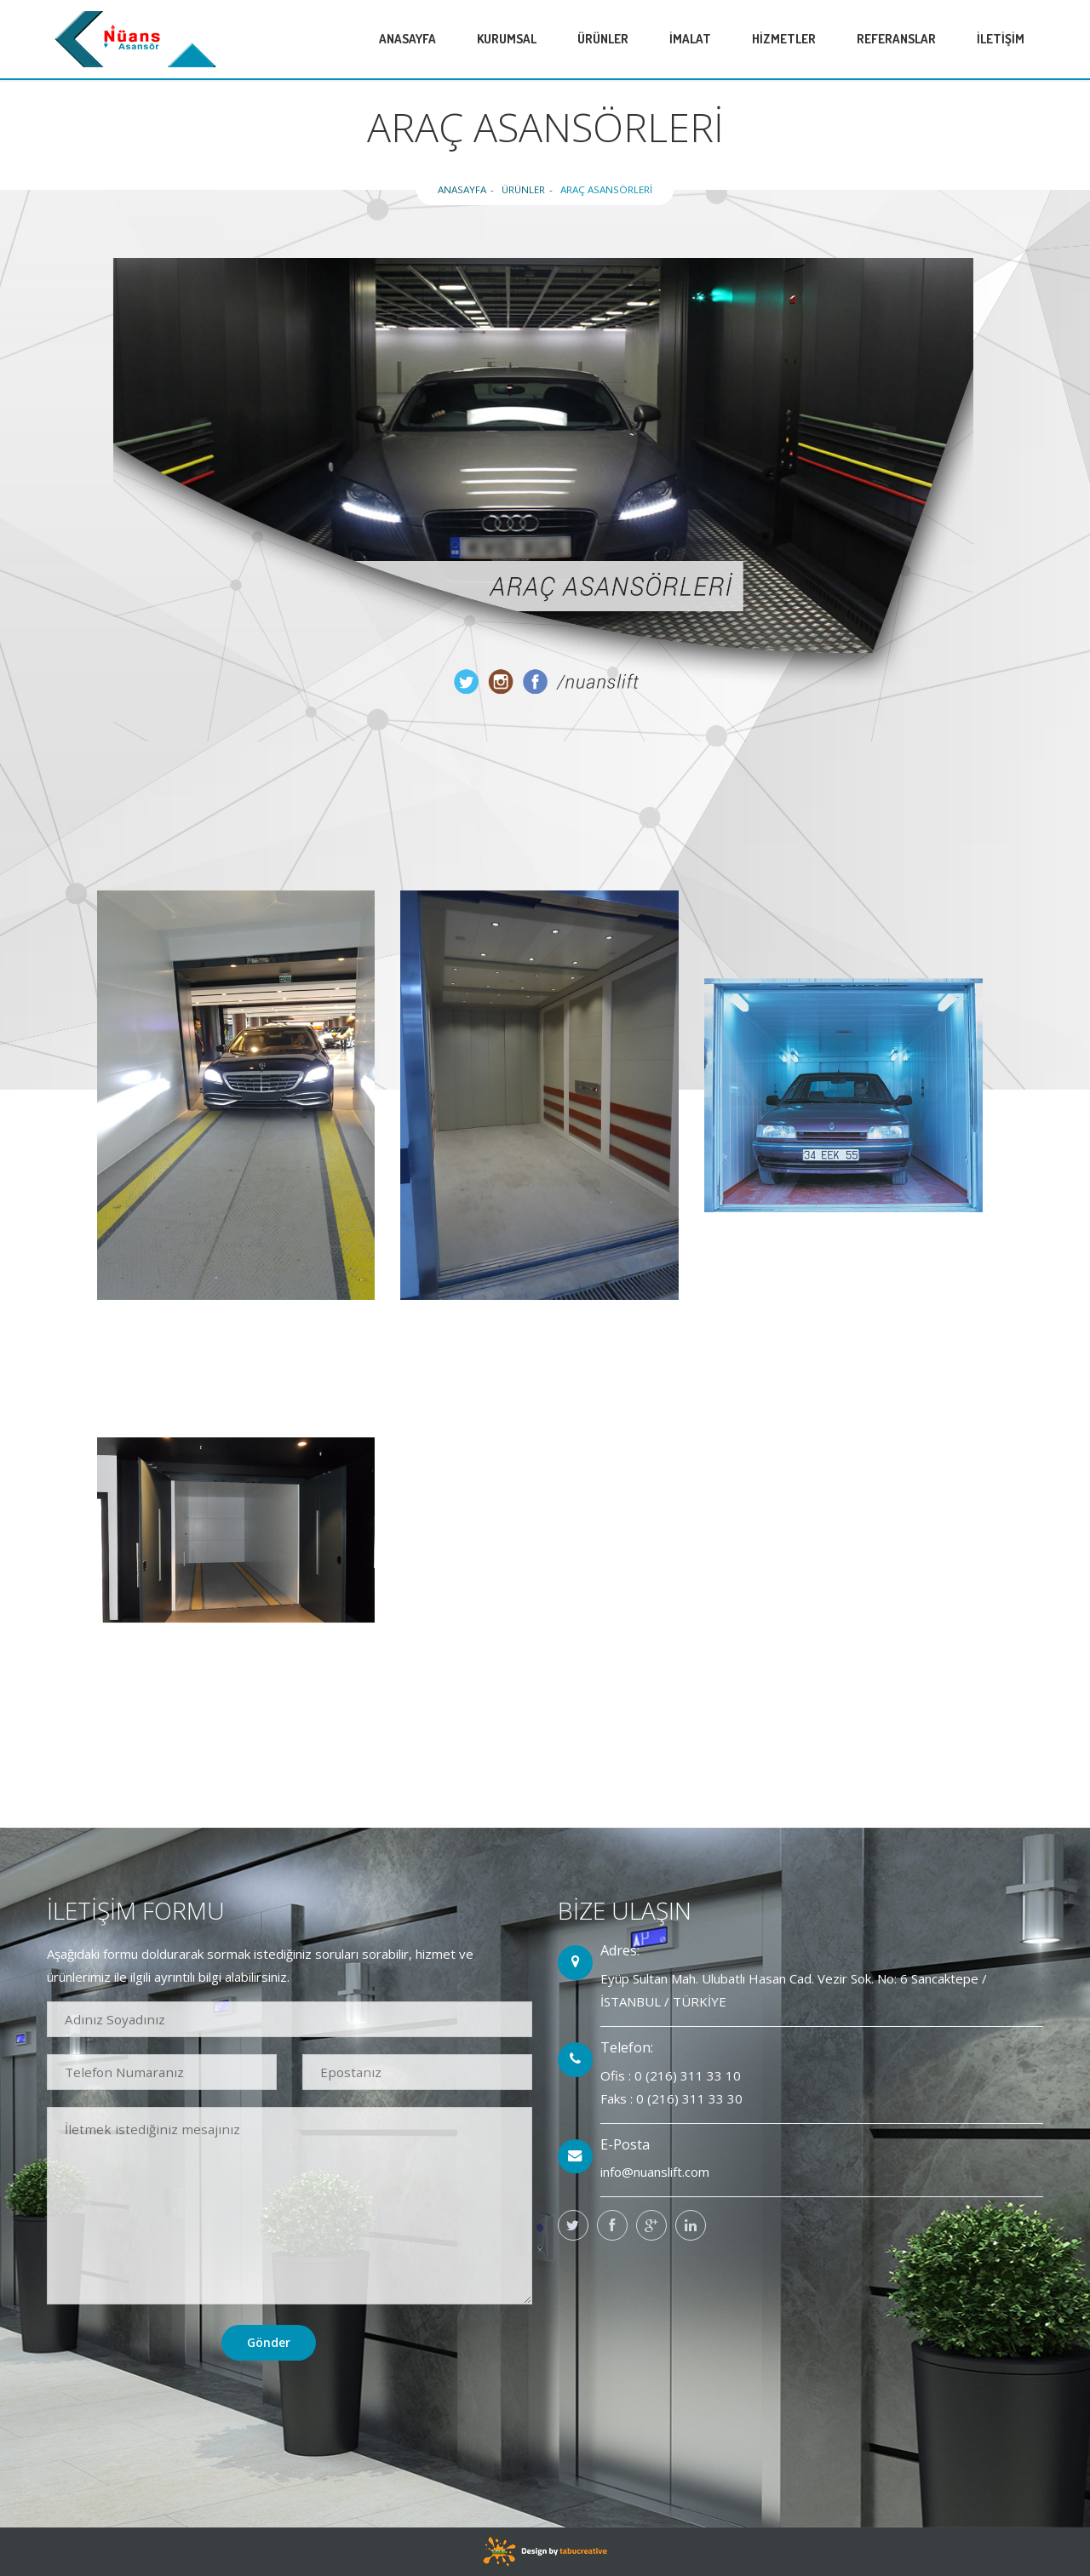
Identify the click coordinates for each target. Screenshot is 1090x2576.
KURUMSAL (506, 39)
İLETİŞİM (1000, 39)
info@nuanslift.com (654, 2171)
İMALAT (690, 39)
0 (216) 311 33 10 (687, 2075)
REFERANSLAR (896, 39)
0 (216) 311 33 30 (689, 2098)
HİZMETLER (784, 39)
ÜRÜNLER (602, 39)
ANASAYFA (407, 39)
